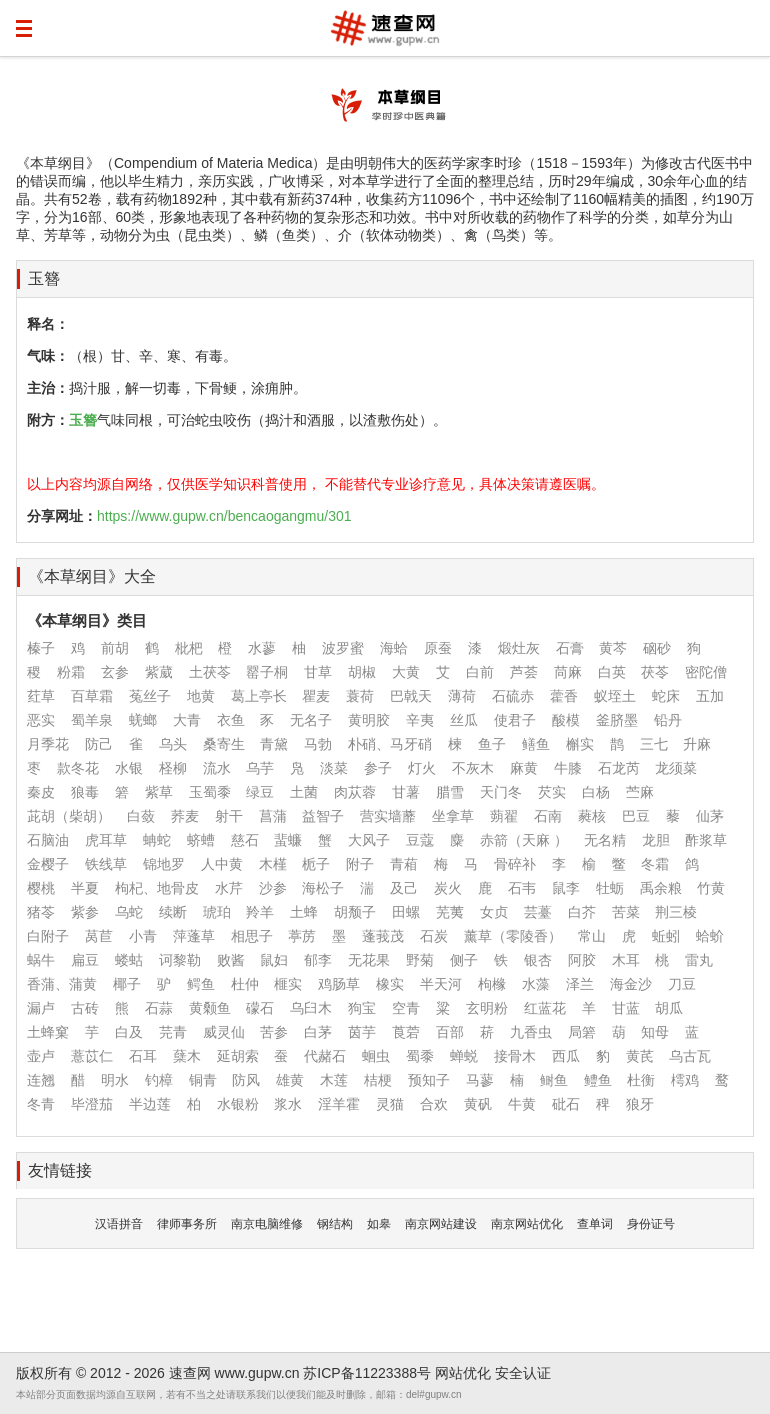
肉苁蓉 (355, 792)
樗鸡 (685, 1080)
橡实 (390, 984)
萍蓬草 (194, 936)
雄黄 (290, 1080)
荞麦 (185, 816)
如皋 (379, 1224)
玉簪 (44, 278)
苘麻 (568, 672)
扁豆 (85, 960)
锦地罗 (164, 864)
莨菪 (406, 1032)
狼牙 (640, 1104)
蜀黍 (420, 1056)
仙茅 (710, 816)
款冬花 (78, 768)
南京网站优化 (527, 1224)
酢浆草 (706, 840)
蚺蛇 (157, 840)
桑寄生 (224, 744)
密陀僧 (706, 672)
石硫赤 (513, 696)
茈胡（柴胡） (69, 816)
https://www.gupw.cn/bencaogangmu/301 (224, 516)
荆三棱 (676, 912)
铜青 (203, 1080)
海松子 (323, 888)
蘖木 (187, 1056)
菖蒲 (273, 816)
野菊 (420, 960)
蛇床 (666, 696)
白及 (129, 1032)
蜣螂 (143, 720)
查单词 (595, 1224)
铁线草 (106, 864)
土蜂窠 (48, 1032)
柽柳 (173, 768)
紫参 (85, 912)
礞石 (260, 1008)
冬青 (41, 1104)
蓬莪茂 (383, 936)
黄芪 (640, 1056)
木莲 (334, 1080)
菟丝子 (150, 696)
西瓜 (566, 1056)
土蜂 (304, 912)
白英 (612, 672)
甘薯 (406, 792)
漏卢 (41, 1008)
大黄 (406, 672)
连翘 (41, 1080)
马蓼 (480, 1080)
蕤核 (592, 816)
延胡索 (238, 1056)
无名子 (311, 720)
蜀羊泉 (92, 720)
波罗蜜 (343, 648)
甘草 (318, 672)
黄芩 (613, 648)
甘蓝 (626, 1008)
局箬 (582, 1032)
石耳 (143, 1056)
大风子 (369, 840)
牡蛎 (610, 888)
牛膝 (568, 768)
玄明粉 (487, 1008)
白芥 (582, 912)
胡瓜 (669, 1008)
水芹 (229, 888)
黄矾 (478, 1104)
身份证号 (651, 1224)
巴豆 (636, 816)
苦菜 (626, 912)
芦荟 (524, 672)
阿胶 (582, 960)
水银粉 (238, 1104)
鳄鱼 (201, 984)
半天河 (441, 984)
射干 (229, 816)
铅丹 (668, 720)
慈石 (245, 840)
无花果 (369, 960)
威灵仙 (224, 1032)
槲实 (580, 744)
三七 (654, 744)
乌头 (173, 744)
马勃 (318, 744)
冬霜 (655, 864)
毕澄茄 (92, 1104)
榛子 (41, 648)
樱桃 (41, 888)
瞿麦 (316, 696)
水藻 (536, 984)
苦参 (274, 1032)
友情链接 (60, 1170)
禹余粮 (661, 888)
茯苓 (655, 672)
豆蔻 (420, 840)
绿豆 (260, 792)
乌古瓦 (690, 1056)
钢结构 (335, 1224)
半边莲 (150, 1104)
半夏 (85, 888)
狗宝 (362, 1008)
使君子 (515, 720)
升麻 (697, 744)
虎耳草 (106, 840)
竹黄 (711, 888)
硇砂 (657, 648)
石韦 (522, 888)
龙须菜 (676, 768)
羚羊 (260, 912)
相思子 (252, 936)
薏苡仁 (92, 1056)
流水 (217, 768)
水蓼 (262, 648)
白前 (480, 672)
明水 (115, 1080)
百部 (450, 1032)
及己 (404, 888)
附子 (360, 864)
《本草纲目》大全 (92, 576)
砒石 (566, 1104)
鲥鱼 (554, 1080)
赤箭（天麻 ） (524, 840)
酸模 (566, 720)
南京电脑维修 (267, 1224)
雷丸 (699, 960)
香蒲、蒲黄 (62, 984)
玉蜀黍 (210, 792)
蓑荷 (360, 696)
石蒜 (159, 1008)
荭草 (41, 696)
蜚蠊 (288, 840)
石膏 (570, 648)
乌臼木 (311, 1008)
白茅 (318, 1032)
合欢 (434, 1104)
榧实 (288, 984)
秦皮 (41, 792)
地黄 (201, 696)
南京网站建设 (441, 1224)
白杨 (596, 792)
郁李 (318, 960)
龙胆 (656, 840)
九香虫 (531, 1032)
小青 (143, 936)
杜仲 (245, 984)
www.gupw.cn (257, 1373)
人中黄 (222, 864)
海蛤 (394, 648)
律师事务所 (187, 1224)
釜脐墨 (617, 720)
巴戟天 (411, 696)
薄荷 (462, 696)
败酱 (231, 960)
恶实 (41, 720)
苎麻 (640, 792)
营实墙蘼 (388, 816)
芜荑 (450, 912)
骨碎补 (515, 864)
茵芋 (362, 1032)
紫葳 (159, 672)
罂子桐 (267, 672)
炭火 (448, 888)
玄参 (115, 672)
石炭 (434, 936)
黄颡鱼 (210, 1008)
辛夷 (420, 720)
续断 (173, 912)
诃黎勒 (180, 960)
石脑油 (48, 840)
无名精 (605, 840)
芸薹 (538, 912)
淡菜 (334, 768)
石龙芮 (619, 768)
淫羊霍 (339, 1104)
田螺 (406, 912)
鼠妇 (274, 960)
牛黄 (522, 1104)
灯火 (422, 768)
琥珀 (217, 912)
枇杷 (189, 648)
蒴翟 (504, 816)
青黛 (274, 744)
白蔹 (141, 816)
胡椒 (362, 672)
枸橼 (492, 984)
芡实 (552, 792)
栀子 (316, 864)
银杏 (538, 960)
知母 (655, 1032)
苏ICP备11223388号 (367, 1373)
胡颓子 (355, 912)
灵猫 (390, 1104)
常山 (592, 936)
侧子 (464, 960)
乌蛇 (129, 912)
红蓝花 (545, 1008)
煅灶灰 (519, 648)
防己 (99, 744)
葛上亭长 (259, 696)
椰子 (127, 984)
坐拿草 (453, 816)
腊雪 (450, 792)
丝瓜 (464, 720)
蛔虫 (376, 1056)
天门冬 (501, 792)
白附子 (48, 936)
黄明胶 (369, 720)
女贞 (494, 912)
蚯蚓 (666, 936)
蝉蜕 (464, 1056)
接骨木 (515, 1056)
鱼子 (492, 744)
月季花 (48, 744)
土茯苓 (210, 672)
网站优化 (463, 1373)
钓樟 (159, 1080)
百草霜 (92, 696)
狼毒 (85, 792)
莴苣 (99, 936)
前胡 (115, 648)
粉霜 (71, 672)
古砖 (85, 1008)
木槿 (273, 864)
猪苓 (41, 912)
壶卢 (41, 1056)
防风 (246, 1080)
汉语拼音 (119, 1224)
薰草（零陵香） (513, 936)
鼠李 (566, 888)
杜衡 (641, 1080)
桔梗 (378, 1080)
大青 (187, 720)
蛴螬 (201, 840)
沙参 (273, 888)
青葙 (404, 864)
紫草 (159, 792)
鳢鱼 (598, 1080)
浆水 (288, 1104)
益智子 (323, 816)
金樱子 (48, 864)
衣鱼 (231, 720)
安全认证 (523, 1373)
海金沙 (631, 984)
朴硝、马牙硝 (390, 744)
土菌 (304, 792)
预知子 (429, 1080)
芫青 (173, 1032)
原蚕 (438, 648)
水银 (129, 768)
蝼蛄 (129, 960)
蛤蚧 (710, 936)
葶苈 (302, 936)
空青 (406, 1008)
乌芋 (260, 768)
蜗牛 (41, 960)
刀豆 (682, 984)
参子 (378, 768)
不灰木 (473, 768)
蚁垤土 (615, 696)
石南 (548, 816)
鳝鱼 (536, 744)
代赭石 (325, 1056)
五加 (710, 696)
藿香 (564, 696)
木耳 (626, 960)
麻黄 (524, 768)
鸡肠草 (339, 984)
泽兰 (580, 984)
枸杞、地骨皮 (157, 888)
